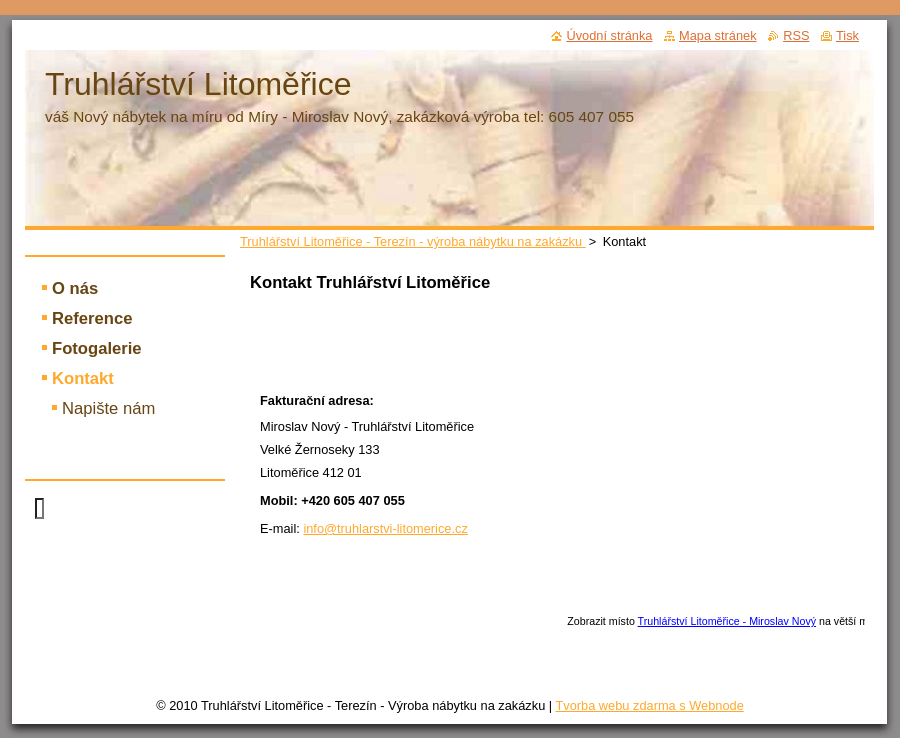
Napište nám (108, 408)
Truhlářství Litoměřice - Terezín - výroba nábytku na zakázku (413, 241)
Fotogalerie (97, 348)
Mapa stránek (718, 35)
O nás (75, 288)
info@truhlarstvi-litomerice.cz (385, 528)
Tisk (847, 35)
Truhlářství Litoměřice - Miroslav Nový (727, 621)
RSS (796, 35)
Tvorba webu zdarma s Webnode (649, 705)
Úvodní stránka (609, 35)
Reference (92, 318)
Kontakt (83, 378)
